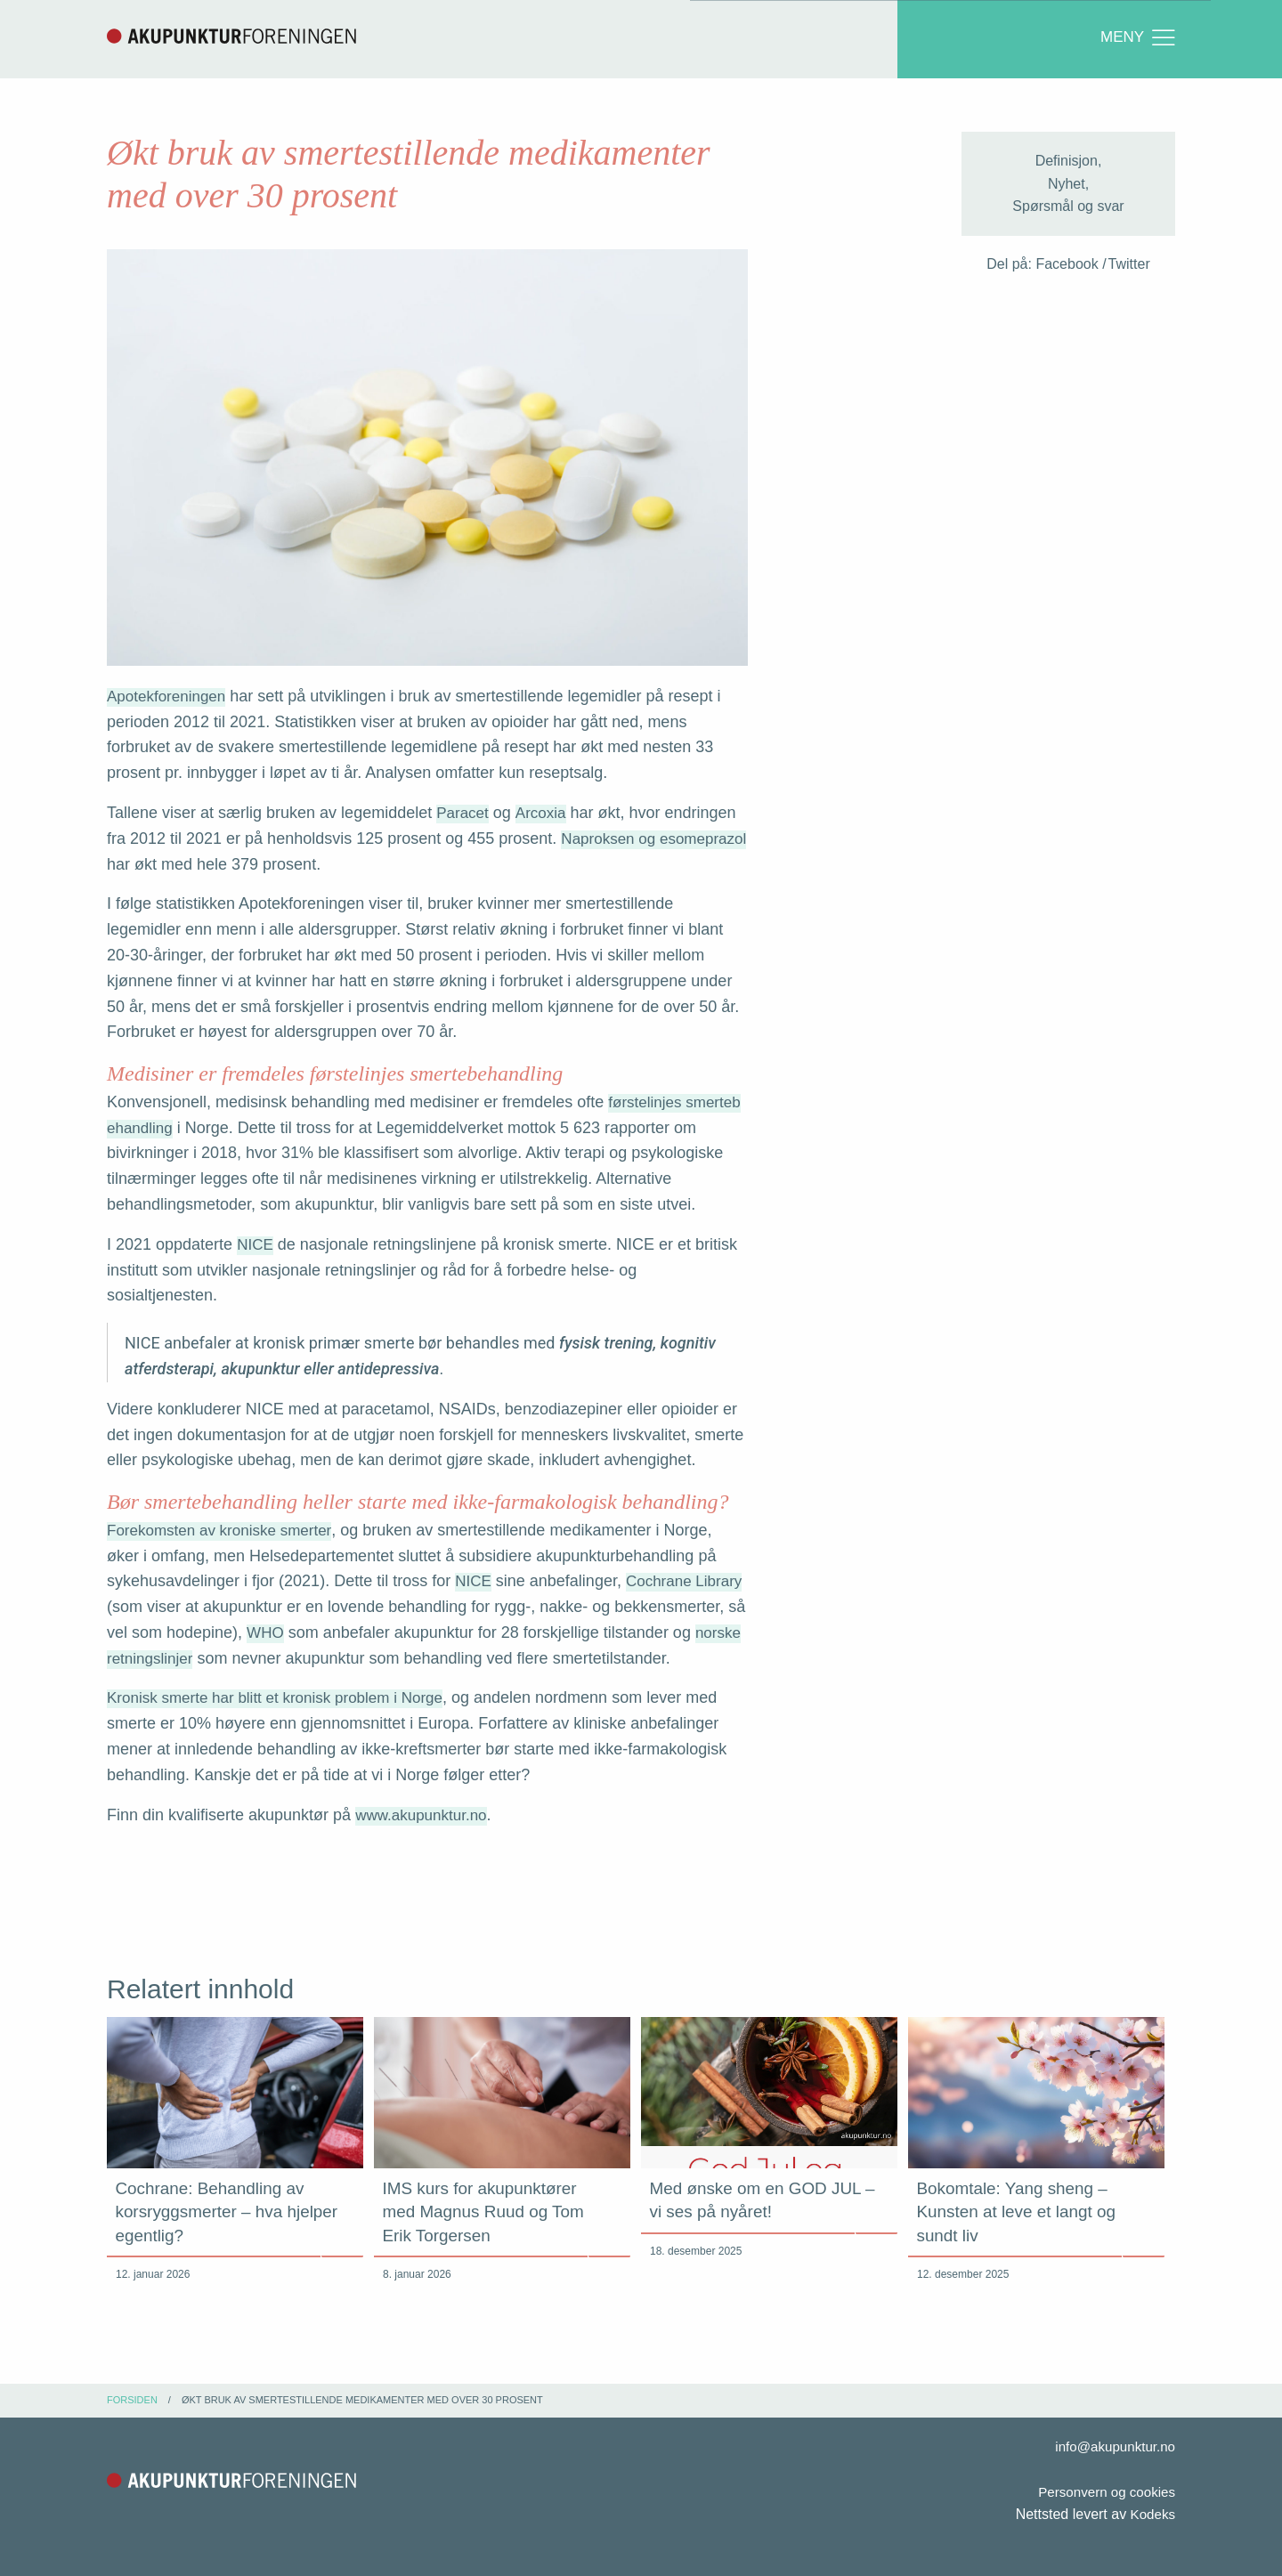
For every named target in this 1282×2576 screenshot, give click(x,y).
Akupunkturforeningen (231, 35)
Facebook (1066, 265)
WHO (287, 1634)
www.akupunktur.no (424, 1817)
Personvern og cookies (1102, 2491)
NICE (256, 1246)
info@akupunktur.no (1111, 2446)
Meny (1137, 38)
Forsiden (132, 2399)
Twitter (1129, 265)
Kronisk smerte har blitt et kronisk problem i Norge (284, 1700)
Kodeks (1151, 2515)
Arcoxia (544, 814)
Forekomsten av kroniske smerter (225, 1532)
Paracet (463, 814)
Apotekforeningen (169, 698)
